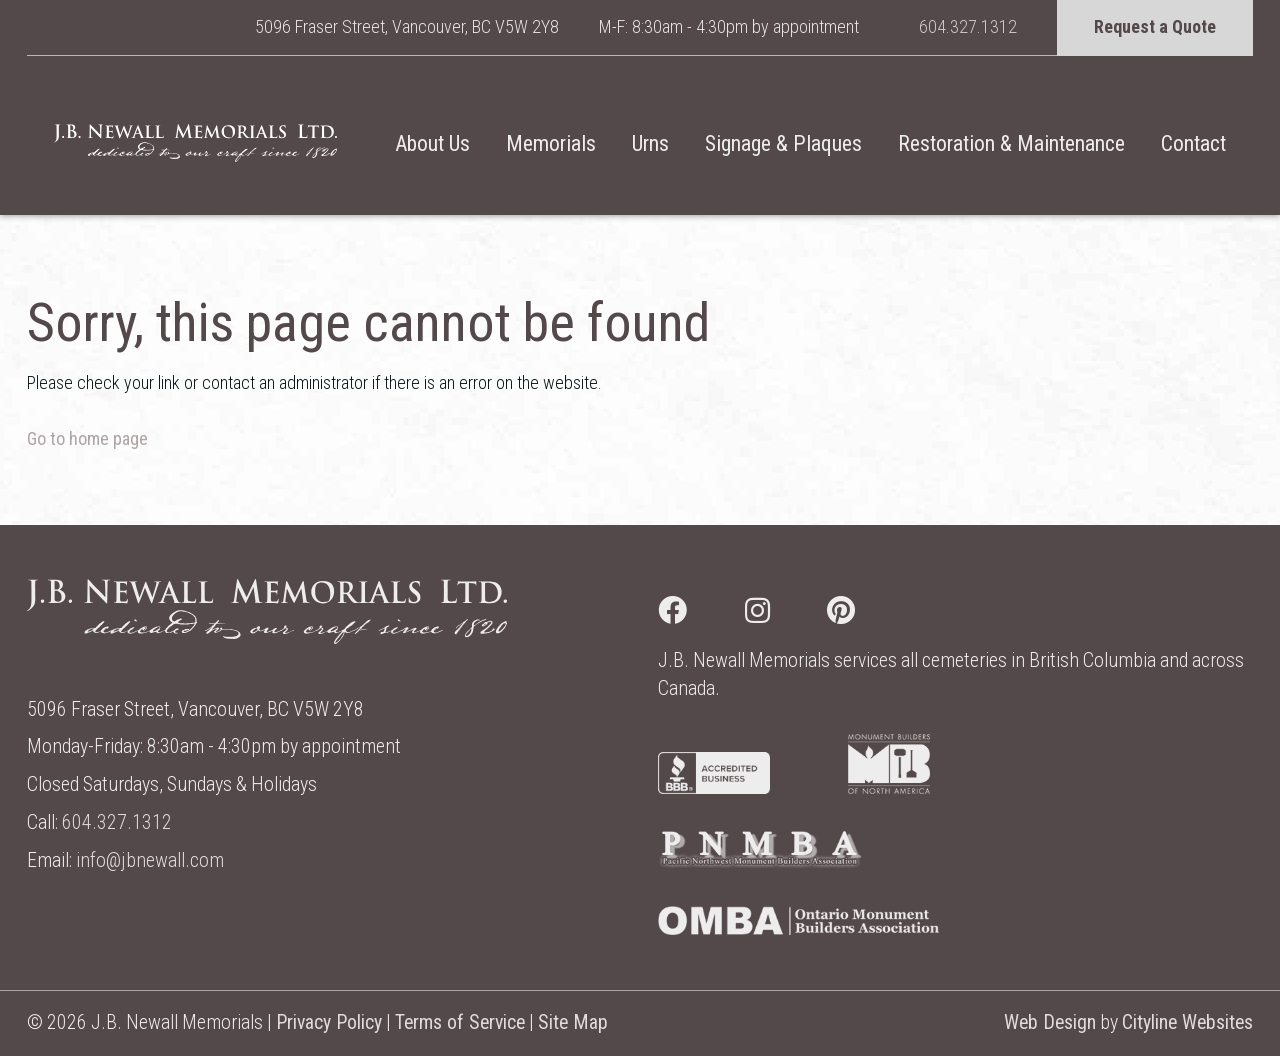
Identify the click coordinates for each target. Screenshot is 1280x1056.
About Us (432, 143)
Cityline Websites (1187, 1022)
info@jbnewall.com (150, 860)
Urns (650, 143)
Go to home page (87, 438)
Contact (1193, 143)
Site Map (573, 1022)
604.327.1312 (968, 26)
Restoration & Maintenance (1011, 143)
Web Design (1050, 1022)
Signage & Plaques (783, 143)
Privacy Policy (329, 1022)
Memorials (551, 143)
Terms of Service (460, 1022)
